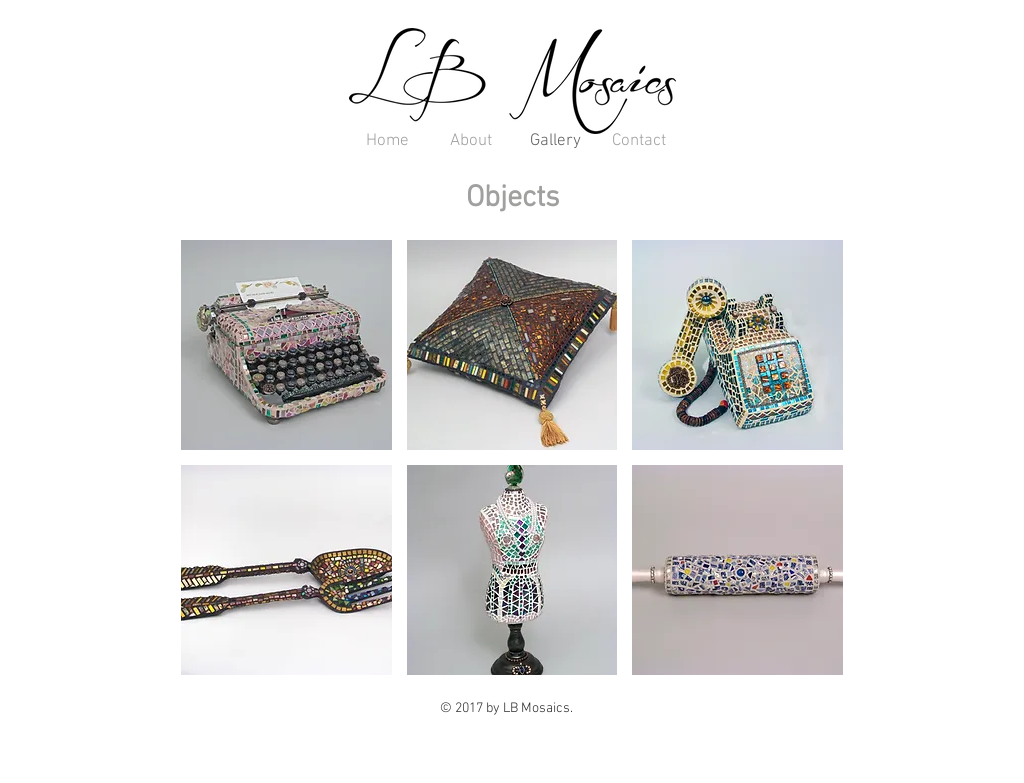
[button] (286, 345)
